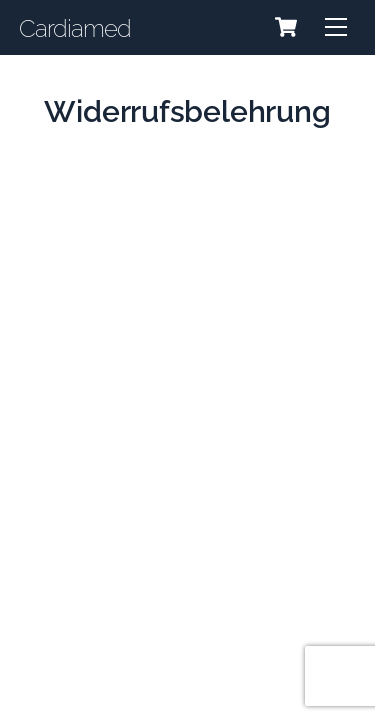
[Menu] (336, 27)
